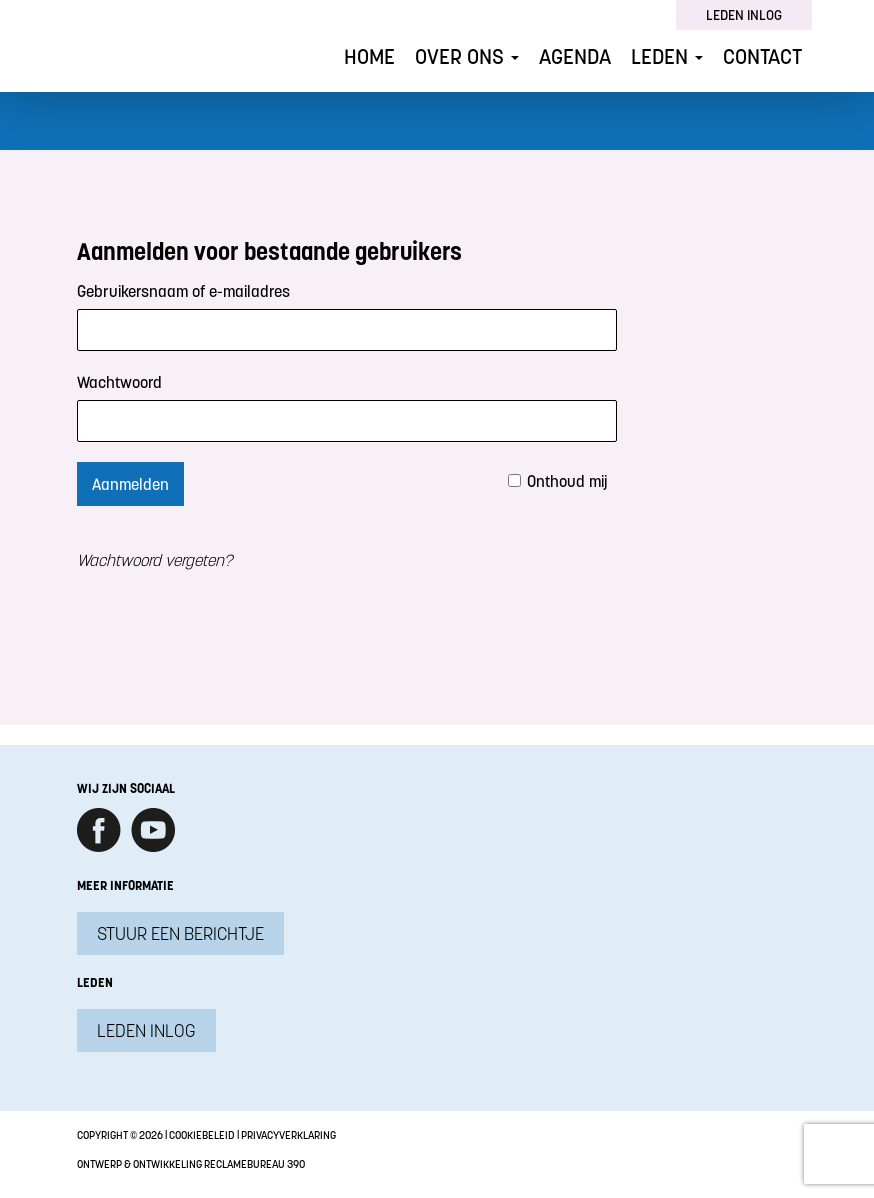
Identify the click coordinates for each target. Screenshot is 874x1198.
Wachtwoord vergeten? (154, 560)
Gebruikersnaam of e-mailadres (183, 291)
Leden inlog (744, 15)
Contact (762, 56)
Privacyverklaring (288, 1135)
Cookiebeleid (202, 1135)
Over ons (467, 56)
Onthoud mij (567, 481)
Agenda (575, 56)
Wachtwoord (119, 382)
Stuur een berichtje (180, 933)
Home (369, 56)
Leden (667, 56)
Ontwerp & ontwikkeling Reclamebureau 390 (191, 1164)
